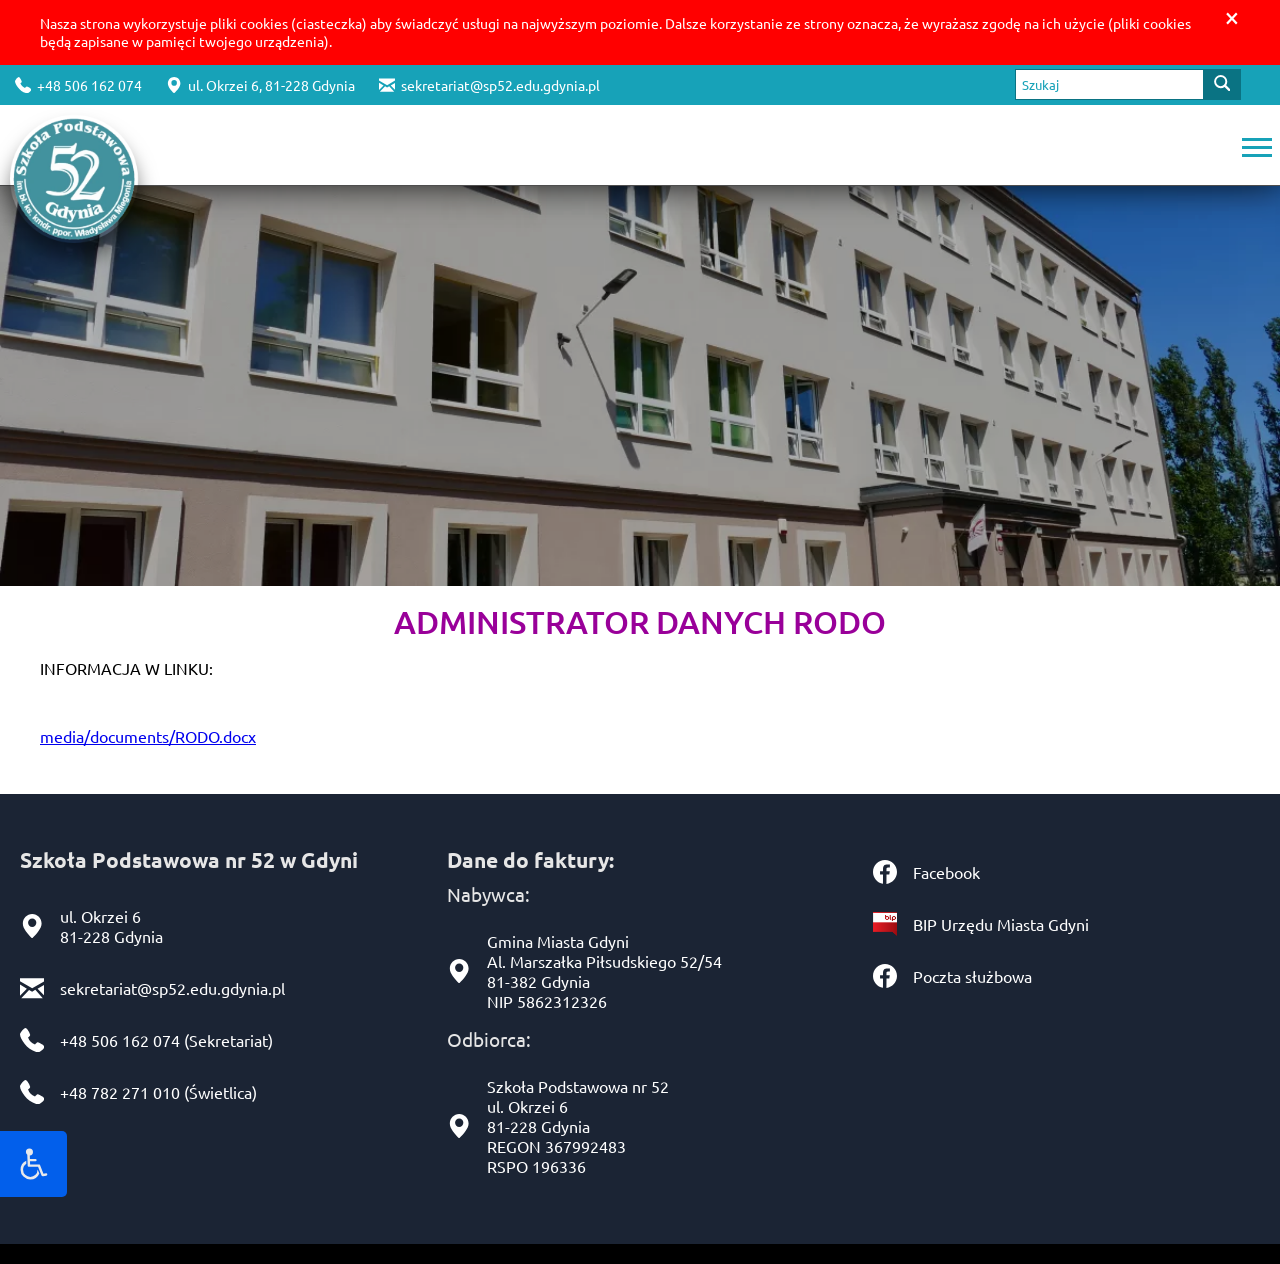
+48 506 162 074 (78, 85)
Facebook (946, 872)
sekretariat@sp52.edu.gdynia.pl (489, 85)
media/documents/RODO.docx (148, 736)
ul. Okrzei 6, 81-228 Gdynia (260, 85)
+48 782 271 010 (120, 1092)
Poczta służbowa (972, 976)
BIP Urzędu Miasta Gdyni (1001, 924)
